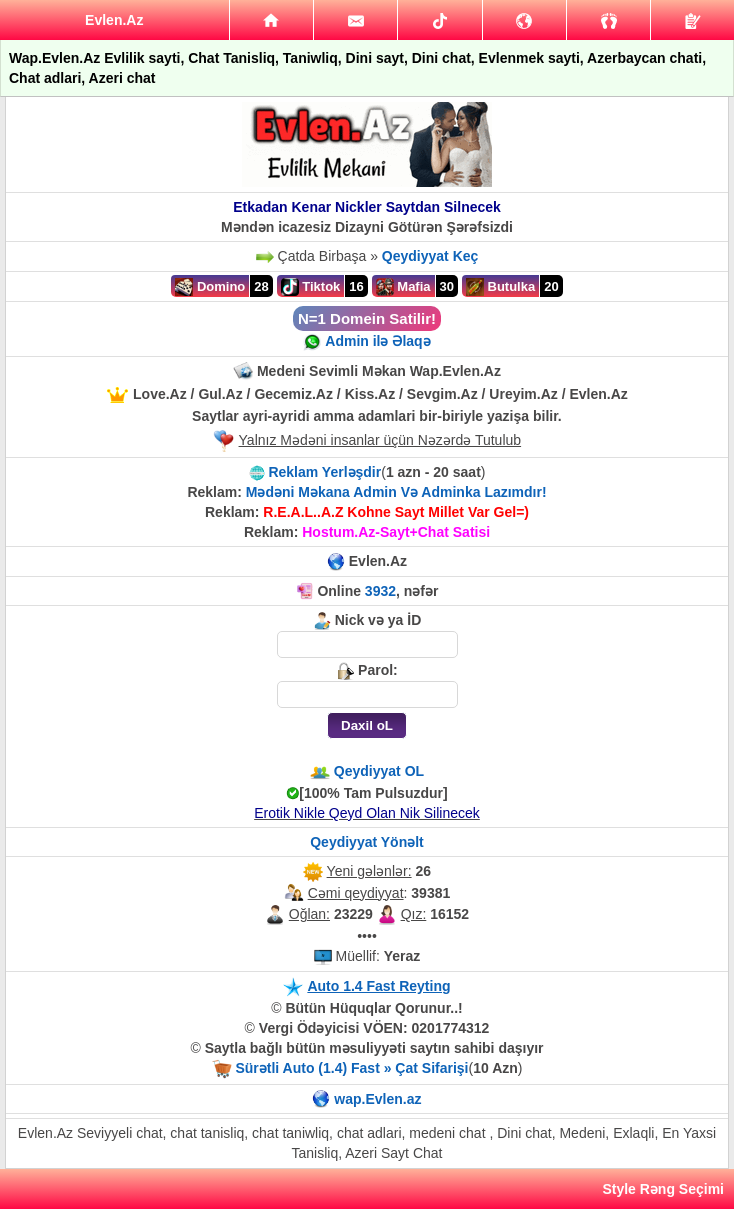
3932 (380, 591)
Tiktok (311, 287)
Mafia (403, 287)
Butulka (500, 287)
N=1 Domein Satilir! (367, 318)
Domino (210, 287)
